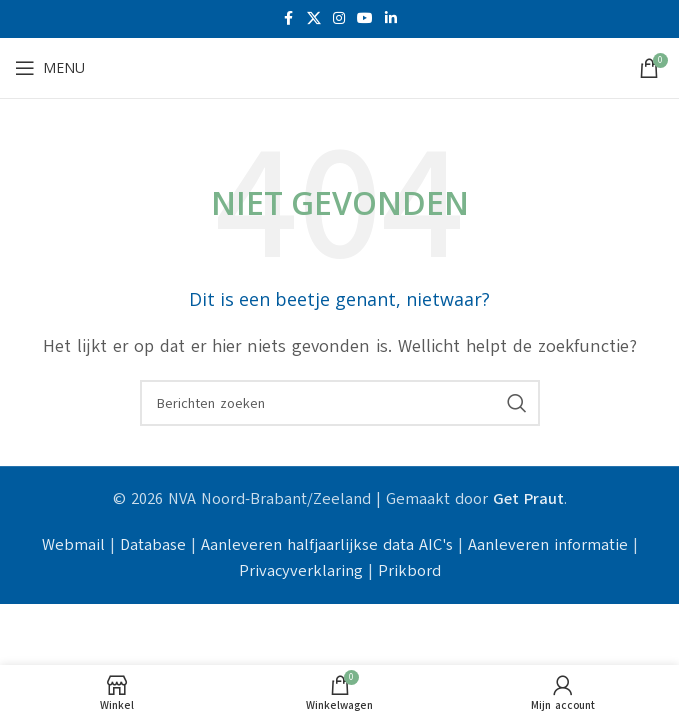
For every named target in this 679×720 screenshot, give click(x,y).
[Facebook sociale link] (289, 19)
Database (153, 545)
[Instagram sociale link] (339, 19)
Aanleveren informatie (548, 545)
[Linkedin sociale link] (391, 19)
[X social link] (314, 19)
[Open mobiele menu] (50, 68)
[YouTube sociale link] (365, 19)
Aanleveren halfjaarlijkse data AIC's (327, 545)
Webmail (73, 545)
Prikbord (409, 571)
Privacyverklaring (301, 571)
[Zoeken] (340, 403)
